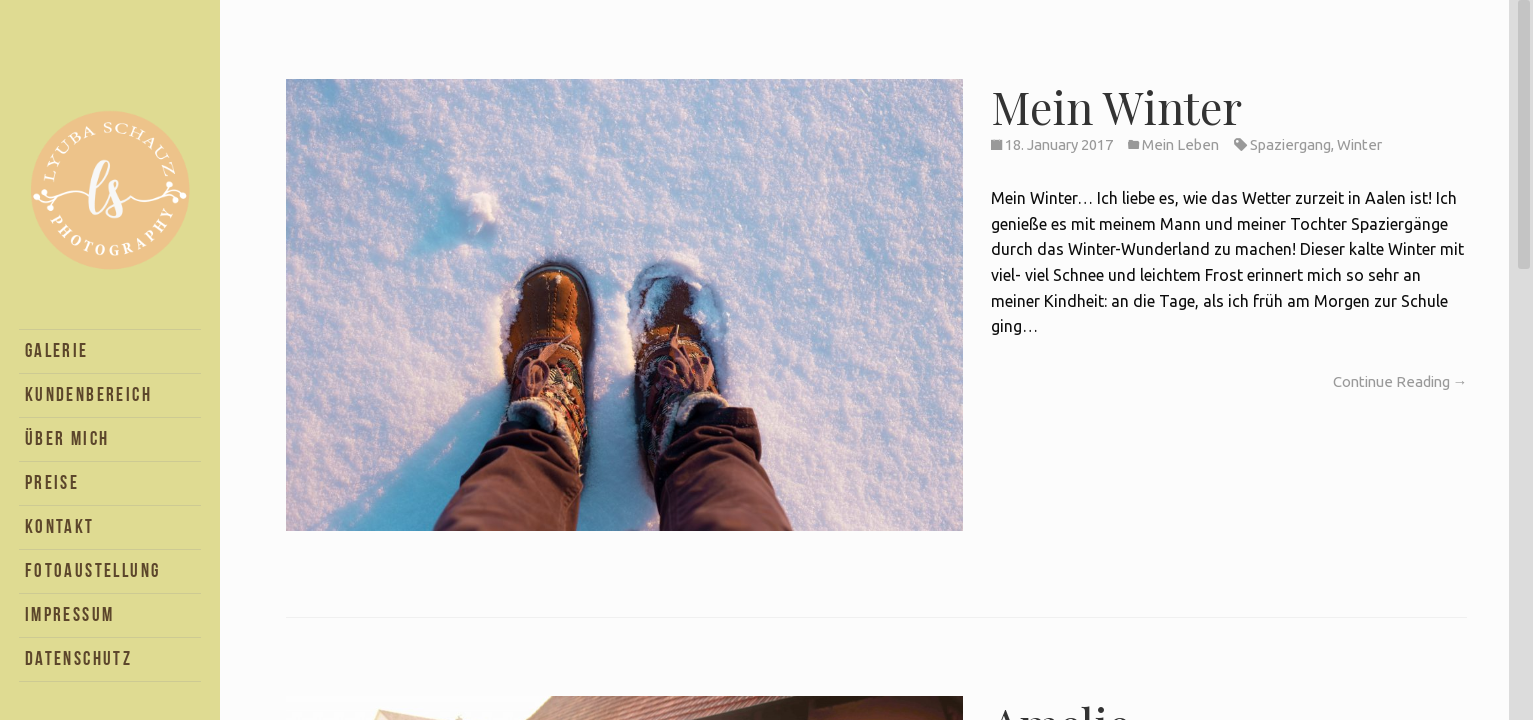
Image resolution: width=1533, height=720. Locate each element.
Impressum (70, 614)
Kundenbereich (88, 394)
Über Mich (67, 438)
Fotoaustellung (93, 570)
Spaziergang (1290, 144)
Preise (52, 482)
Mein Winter (1116, 106)
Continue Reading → (1400, 381)
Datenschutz (78, 658)
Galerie (57, 350)
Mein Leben (1180, 144)
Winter (1359, 144)
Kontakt (60, 526)
